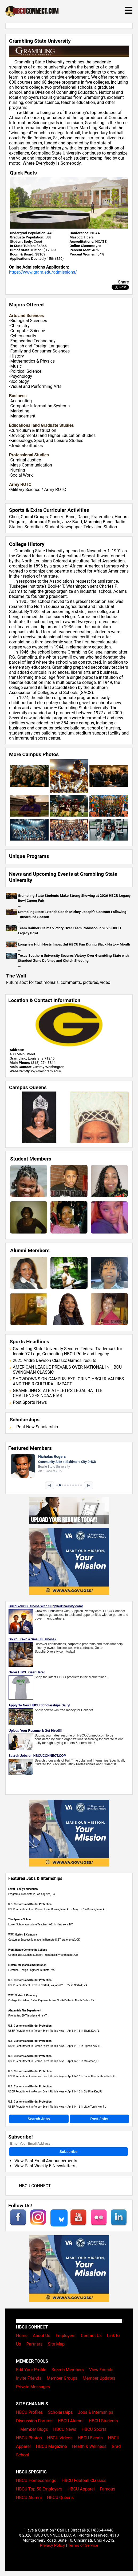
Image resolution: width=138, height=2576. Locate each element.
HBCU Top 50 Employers (39, 2489)
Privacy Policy (52, 2545)
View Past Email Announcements (45, 2160)
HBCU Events (90, 2437)
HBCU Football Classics (84, 2480)
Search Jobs (39, 2119)
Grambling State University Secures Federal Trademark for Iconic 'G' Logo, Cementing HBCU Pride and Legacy (67, 1351)
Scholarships (60, 2412)
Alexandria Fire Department (24, 2010)
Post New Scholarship (37, 1426)
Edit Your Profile (31, 2369)
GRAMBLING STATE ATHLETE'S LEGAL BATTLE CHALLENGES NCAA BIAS (57, 1393)
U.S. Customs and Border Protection (30, 1904)
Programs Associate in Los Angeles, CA (31, 1894)
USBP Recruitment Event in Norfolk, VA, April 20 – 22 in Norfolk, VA (47, 1985)
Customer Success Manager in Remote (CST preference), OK (44, 1939)
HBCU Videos (59, 2437)
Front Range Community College (27, 1949)
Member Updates (98, 2378)
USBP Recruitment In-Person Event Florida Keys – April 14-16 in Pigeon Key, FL (54, 2045)
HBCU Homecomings (36, 2480)
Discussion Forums (34, 2420)
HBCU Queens (60, 2497)
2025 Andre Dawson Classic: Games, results (54, 1360)
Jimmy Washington (48, 1067)
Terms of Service (83, 2545)
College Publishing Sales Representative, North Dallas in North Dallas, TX (51, 2000)
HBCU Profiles (29, 2412)
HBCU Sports (93, 2429)
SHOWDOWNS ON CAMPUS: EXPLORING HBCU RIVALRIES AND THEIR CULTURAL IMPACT (68, 1381)
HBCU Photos (29, 2437)
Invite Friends (28, 2378)
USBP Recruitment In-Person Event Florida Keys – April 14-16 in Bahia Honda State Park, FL (62, 2076)
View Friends (101, 2369)
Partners (34, 2344)
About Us (41, 2335)
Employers (66, 2335)
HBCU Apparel (81, 2489)
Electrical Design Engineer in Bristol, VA (31, 1970)
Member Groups (62, 2378)
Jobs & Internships (95, 2412)
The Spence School (19, 1919)
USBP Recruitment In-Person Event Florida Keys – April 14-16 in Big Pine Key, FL (55, 2091)
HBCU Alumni (70, 2420)
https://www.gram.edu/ (42, 1071)
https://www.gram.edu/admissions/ (43, 272)
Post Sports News (30, 1402)
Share (123, 282)
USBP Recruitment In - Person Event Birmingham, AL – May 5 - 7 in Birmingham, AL (57, 1909)
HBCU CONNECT (35, 2185)
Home (21, 2335)
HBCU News (64, 2429)
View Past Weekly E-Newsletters (44, 2165)
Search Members (68, 2369)
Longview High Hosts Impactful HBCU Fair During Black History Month (74, 944)
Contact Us (91, 2335)
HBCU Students (103, 2420)
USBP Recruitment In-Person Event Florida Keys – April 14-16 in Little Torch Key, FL (57, 2106)
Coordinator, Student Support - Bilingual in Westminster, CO (43, 1954)
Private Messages (33, 2386)
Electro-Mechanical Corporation (27, 1965)
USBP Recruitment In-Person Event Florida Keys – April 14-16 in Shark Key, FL (53, 2030)
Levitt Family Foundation (23, 1889)
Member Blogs (34, 2429)
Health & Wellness (89, 2446)
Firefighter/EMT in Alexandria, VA (27, 2015)
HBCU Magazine (51, 2446)
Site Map (56, 2344)
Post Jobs (99, 2119)
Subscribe (68, 2151)
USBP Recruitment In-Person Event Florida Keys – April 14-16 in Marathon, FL (53, 2061)
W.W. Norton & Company (23, 1934)
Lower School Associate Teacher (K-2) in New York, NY (40, 1924)
